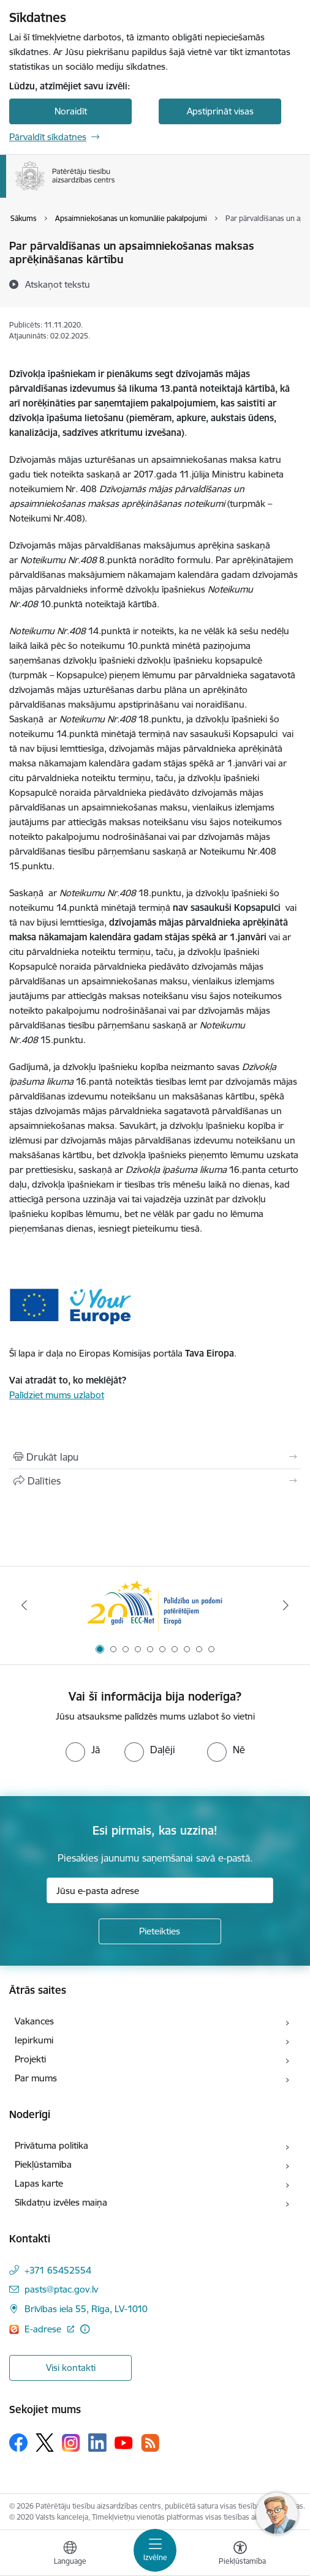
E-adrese (44, 2329)
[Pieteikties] (160, 1931)
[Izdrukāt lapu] (155, 1457)
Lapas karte (39, 2183)
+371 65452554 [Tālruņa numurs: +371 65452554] (58, 2270)
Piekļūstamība (43, 2164)
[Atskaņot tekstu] (57, 284)
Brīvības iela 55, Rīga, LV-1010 (86, 2309)
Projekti (30, 2059)
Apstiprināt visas (220, 111)
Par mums (36, 2078)
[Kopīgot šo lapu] (155, 1480)
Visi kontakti (71, 2367)
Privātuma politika (51, 2145)
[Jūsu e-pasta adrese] (160, 1890)
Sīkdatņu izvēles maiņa (61, 2202)
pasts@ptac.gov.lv (61, 2289)
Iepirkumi (34, 2040)
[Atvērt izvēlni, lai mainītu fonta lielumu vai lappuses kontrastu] (240, 2554)
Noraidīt (71, 111)
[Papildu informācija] (84, 2329)
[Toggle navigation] (155, 2550)
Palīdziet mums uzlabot (56, 1395)
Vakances (34, 2021)
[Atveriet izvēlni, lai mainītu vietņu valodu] (69, 2554)
